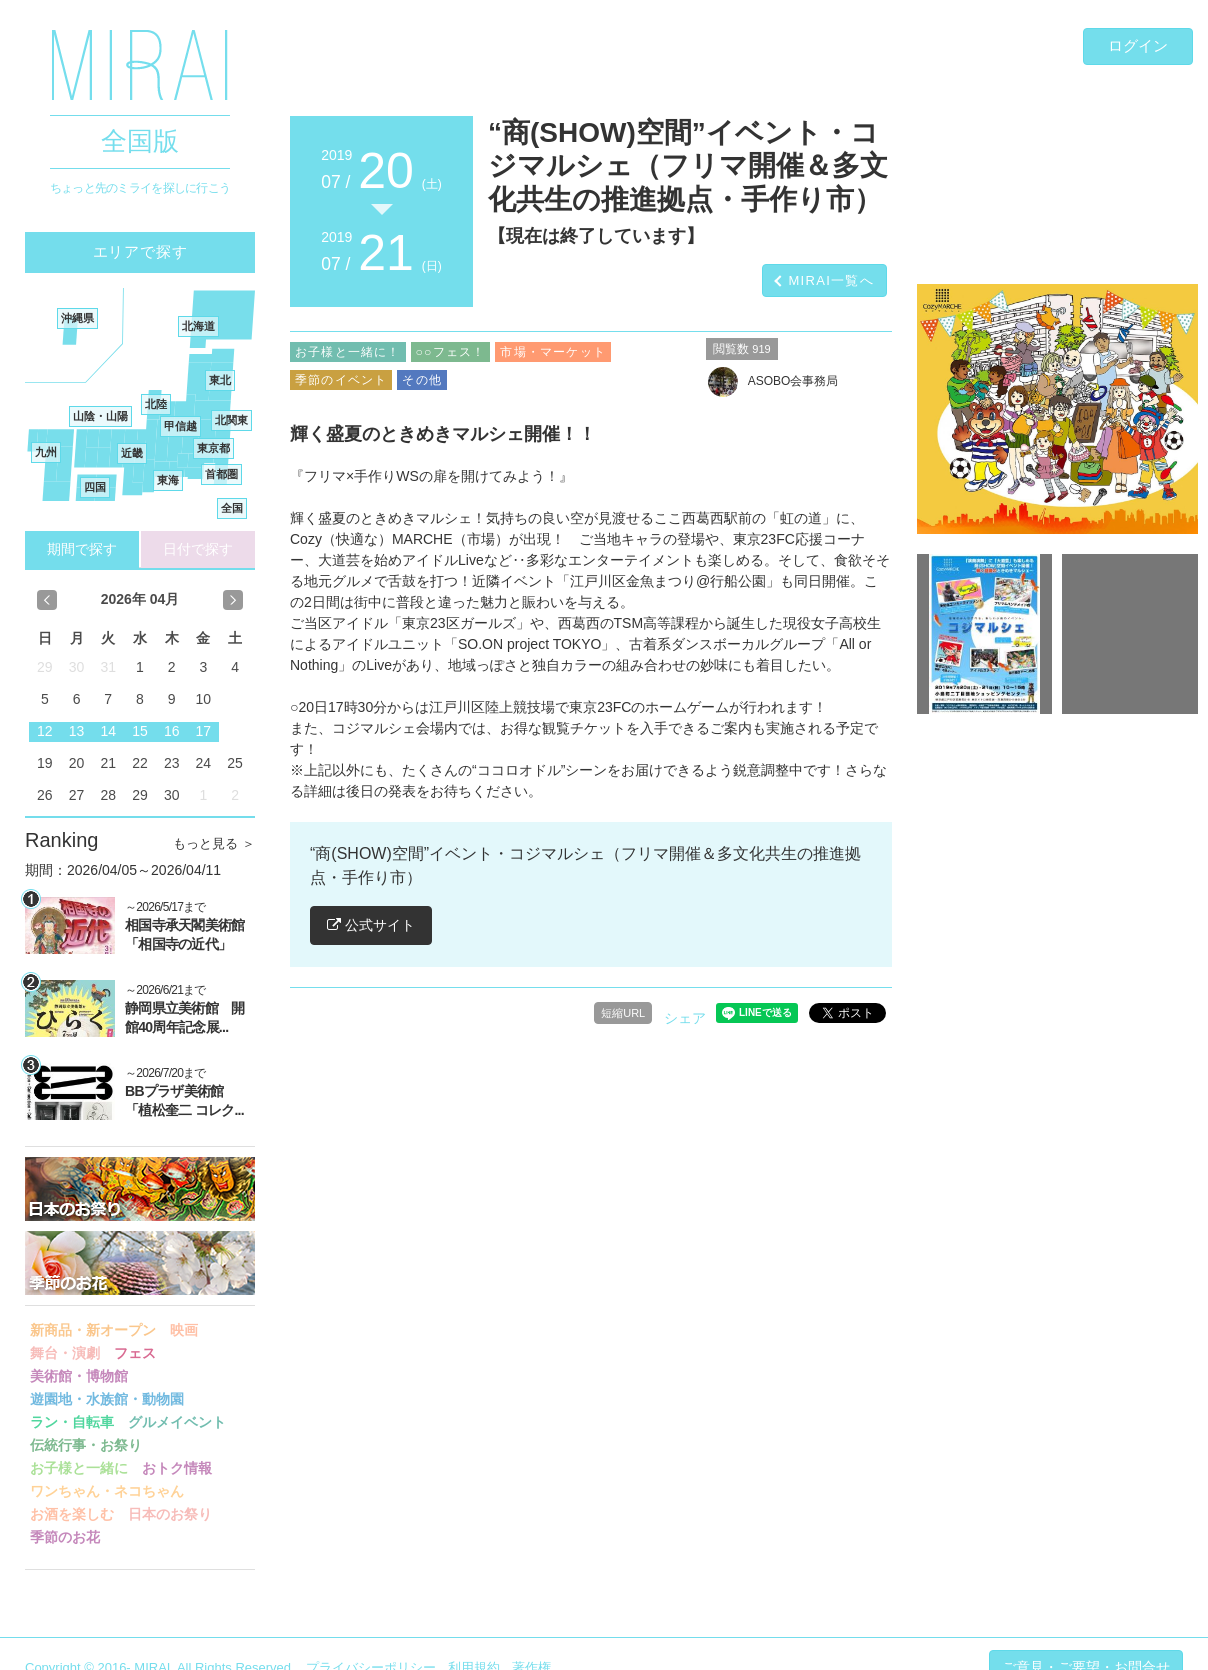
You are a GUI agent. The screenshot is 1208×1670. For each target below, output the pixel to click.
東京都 (213, 448)
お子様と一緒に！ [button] (348, 352)
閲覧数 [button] (742, 349)
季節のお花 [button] (65, 1537)
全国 (232, 508)
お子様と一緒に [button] (79, 1468)
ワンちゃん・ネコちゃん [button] (107, 1491)
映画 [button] (184, 1330)
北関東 (231, 420)
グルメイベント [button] (177, 1422)
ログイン (1138, 45)
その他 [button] (422, 380)
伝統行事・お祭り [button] (86, 1445)
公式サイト (371, 925)
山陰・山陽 (100, 416)
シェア (685, 1018)
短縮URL (623, 1013)
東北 (220, 380)
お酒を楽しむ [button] (72, 1514)
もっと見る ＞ (214, 843)
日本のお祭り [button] (170, 1514)
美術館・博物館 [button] (79, 1376)
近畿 (132, 453)
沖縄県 (77, 318)
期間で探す (82, 549)
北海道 (198, 326)
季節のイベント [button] (341, 380)
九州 (46, 452)
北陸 (156, 404)
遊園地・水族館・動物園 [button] (107, 1399)
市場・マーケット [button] (553, 352)
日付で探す (198, 549)
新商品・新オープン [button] (93, 1330)
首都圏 (221, 474)
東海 (168, 480)
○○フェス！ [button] (451, 352)
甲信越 (180, 426)
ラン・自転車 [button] (72, 1422)
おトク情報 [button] (177, 1468)
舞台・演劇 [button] (65, 1353)
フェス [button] (135, 1353)
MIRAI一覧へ (831, 280)
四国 (95, 487)
